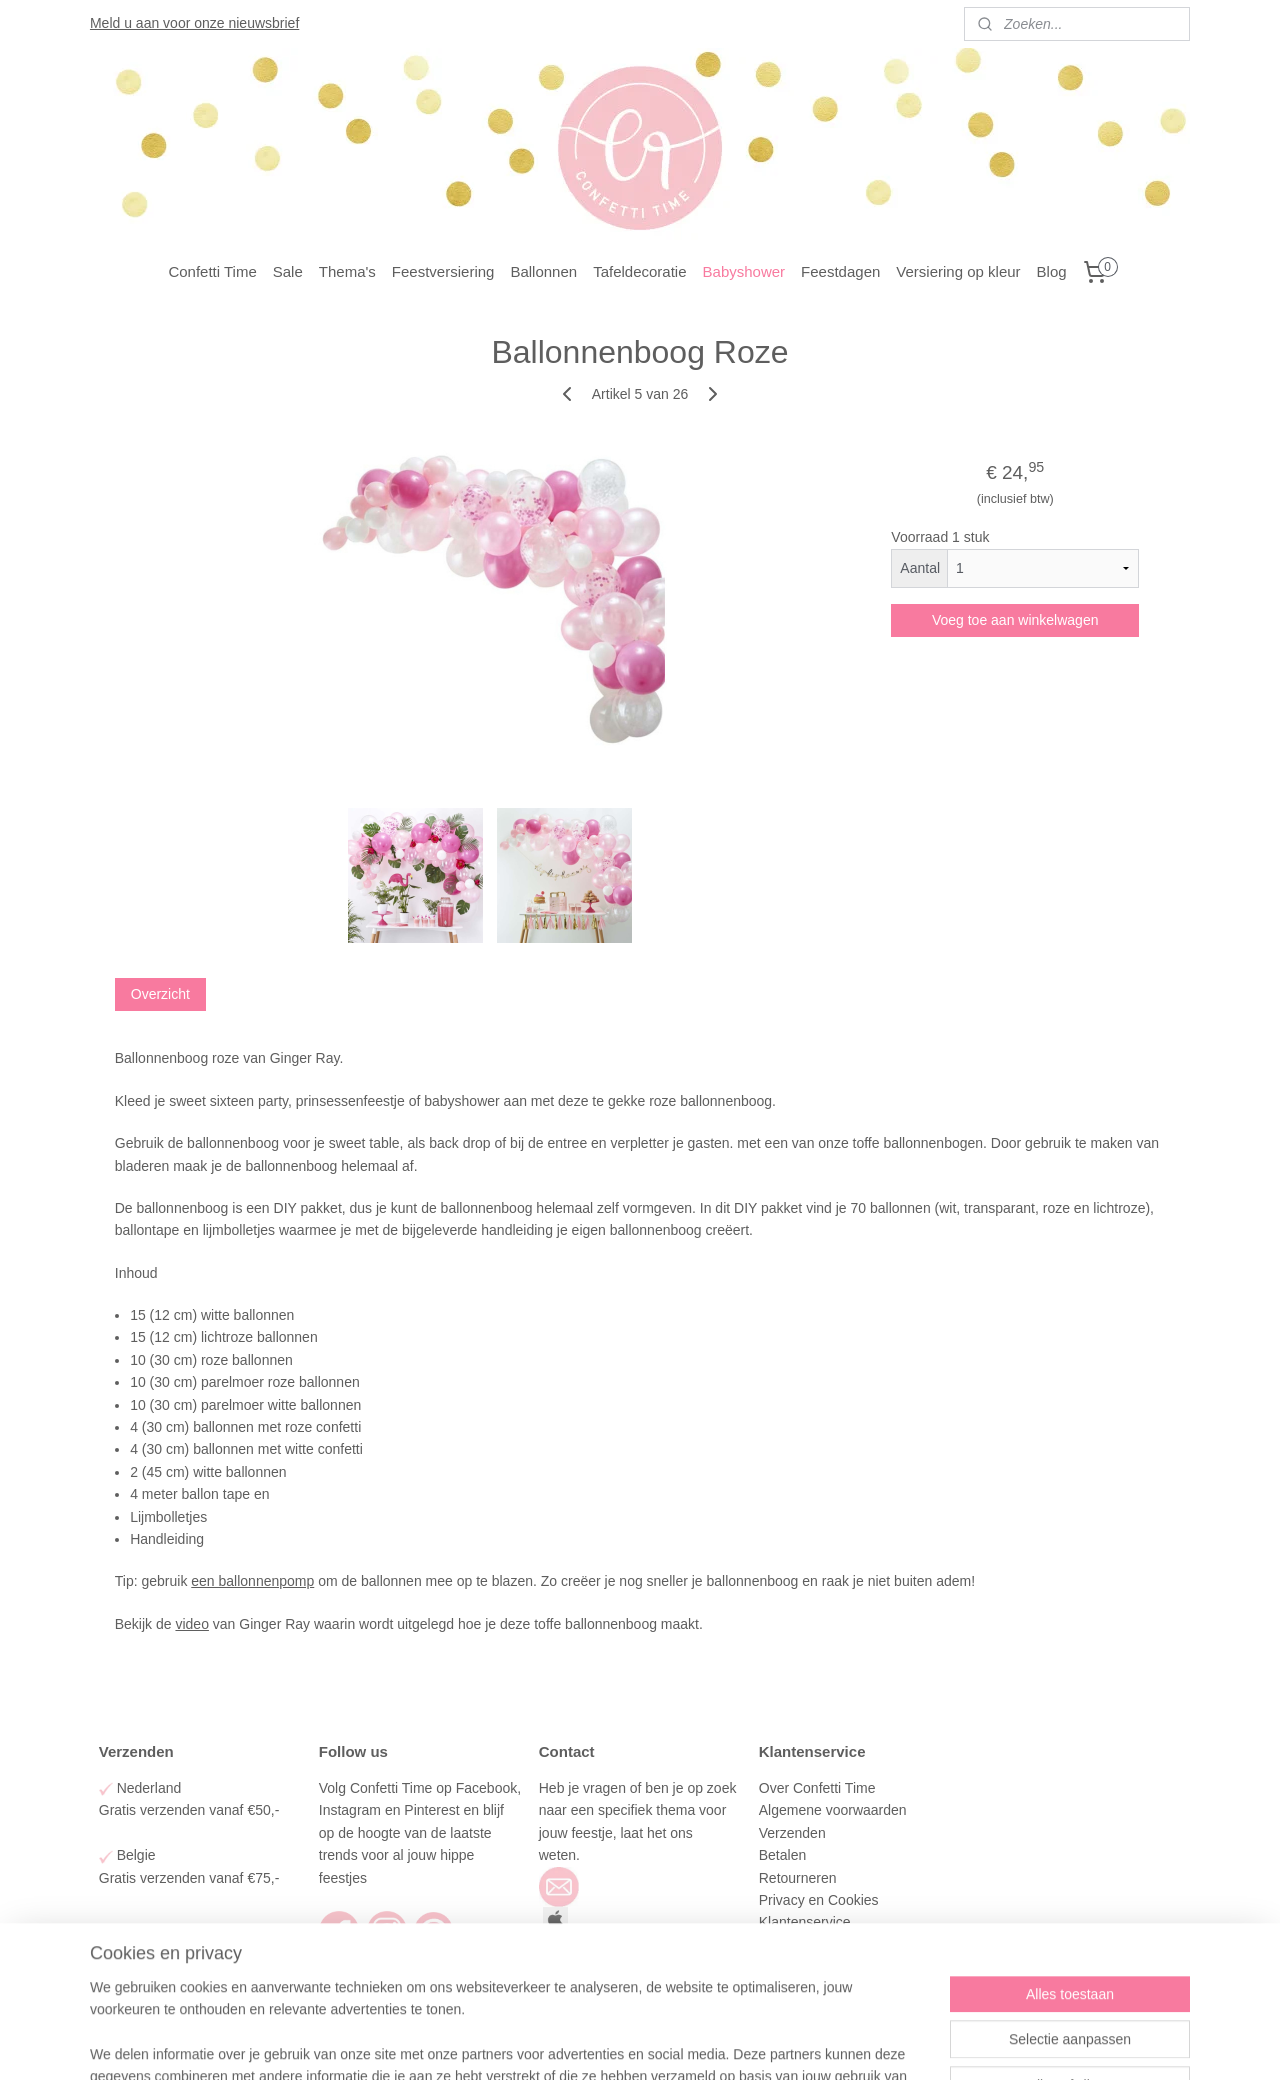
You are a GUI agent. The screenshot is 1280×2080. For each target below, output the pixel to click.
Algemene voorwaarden (835, 1810)
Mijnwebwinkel (833, 2043)
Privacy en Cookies (819, 1900)
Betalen (782, 1855)
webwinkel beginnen (678, 2043)
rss (612, 2043)
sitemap (577, 2043)
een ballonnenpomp (252, 1581)
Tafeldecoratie (639, 271)
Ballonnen (543, 271)
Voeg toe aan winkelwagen (1015, 620)
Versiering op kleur (958, 271)
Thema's (347, 271)
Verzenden (794, 1833)
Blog (1052, 271)
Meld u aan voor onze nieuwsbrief (194, 23)
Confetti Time (212, 271)
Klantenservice (807, 1922)
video (191, 1624)
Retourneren (798, 1878)
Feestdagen (840, 271)
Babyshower (744, 271)
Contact (785, 1945)
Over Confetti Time (819, 1788)
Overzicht (160, 994)
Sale (288, 271)
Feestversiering (443, 271)
